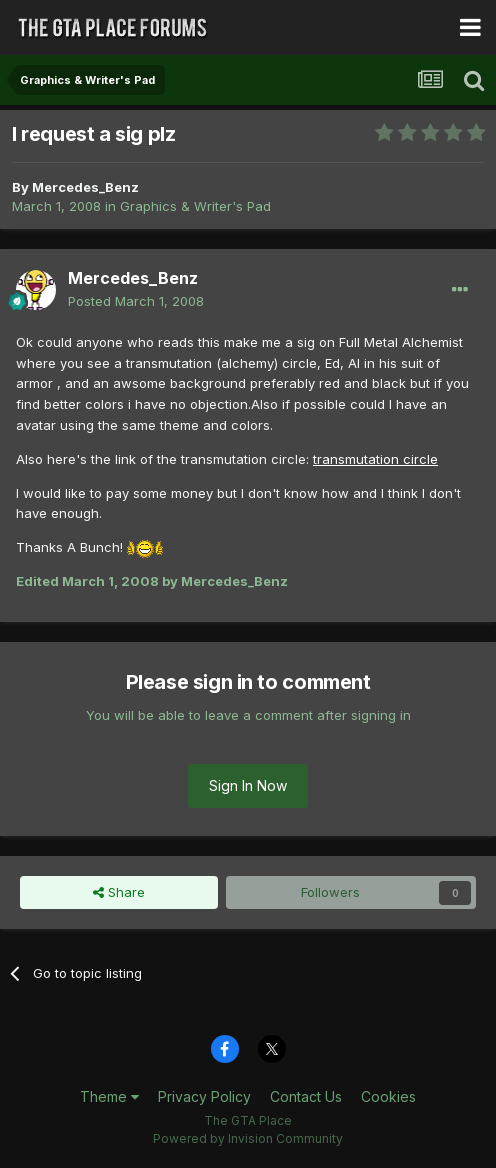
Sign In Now (248, 785)
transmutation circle (375, 459)
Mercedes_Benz (85, 187)
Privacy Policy (204, 1096)
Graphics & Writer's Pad (195, 206)
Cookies (388, 1096)
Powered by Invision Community (248, 1138)
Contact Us (306, 1096)
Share (119, 892)
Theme (109, 1096)
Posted (136, 301)
